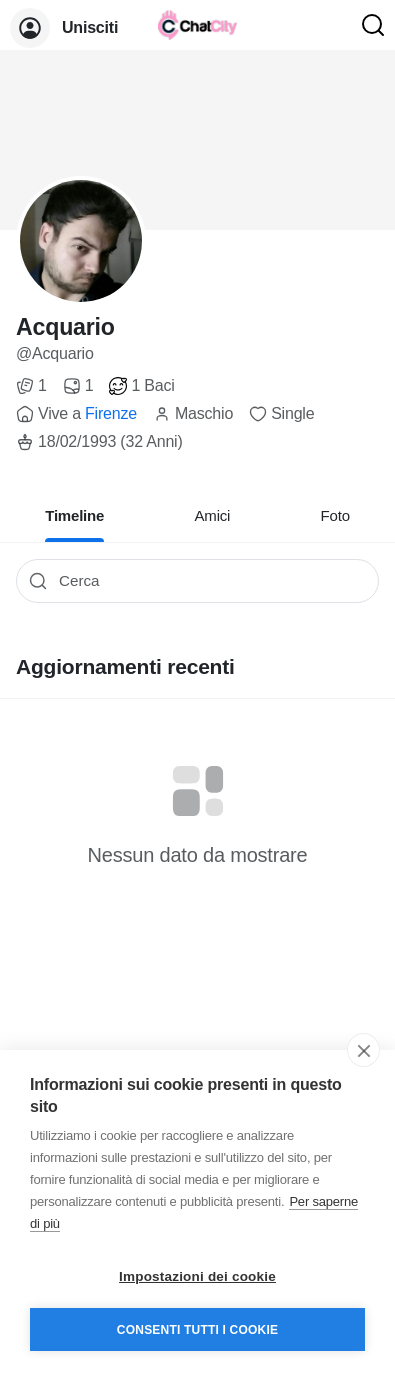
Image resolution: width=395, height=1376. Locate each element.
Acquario (65, 327)
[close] (363, 1050)
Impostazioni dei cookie (197, 1276)
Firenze (111, 413)
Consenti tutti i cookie (197, 1330)
